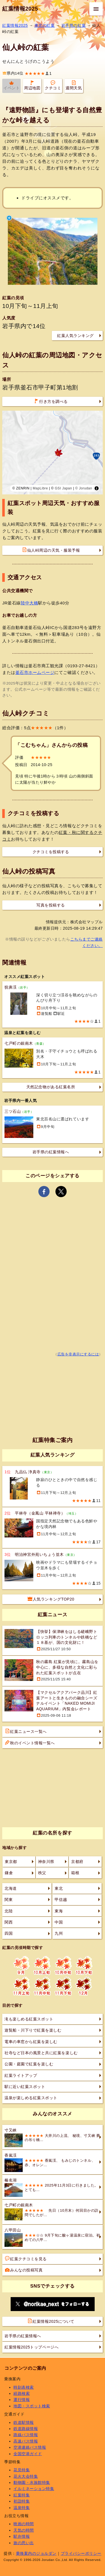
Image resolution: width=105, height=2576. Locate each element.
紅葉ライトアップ (20, 2075)
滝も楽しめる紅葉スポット (28, 2019)
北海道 (10, 1888)
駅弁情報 (21, 2536)
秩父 (42, 1873)
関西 (8, 1922)
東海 (59, 1911)
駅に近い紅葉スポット (24, 2086)
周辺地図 (32, 85)
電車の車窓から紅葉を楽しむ (30, 2041)
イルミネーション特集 (33, 2488)
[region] (52, 452)
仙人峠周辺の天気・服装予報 (51, 549)
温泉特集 (21, 2507)
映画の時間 (23, 2524)
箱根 (75, 1873)
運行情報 (21, 2399)
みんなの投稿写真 (24, 2269)
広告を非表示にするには (78, 1354)
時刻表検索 (23, 2387)
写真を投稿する (50, 905)
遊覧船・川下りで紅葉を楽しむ (32, 2030)
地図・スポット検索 (31, 2406)
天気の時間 (23, 2530)
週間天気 (74, 85)
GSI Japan (63, 488)
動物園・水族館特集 (31, 2482)
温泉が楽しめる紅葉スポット (30, 2098)
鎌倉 (9, 1873)
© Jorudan (83, 488)
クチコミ (53, 85)
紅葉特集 (21, 2495)
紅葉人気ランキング (75, 335)
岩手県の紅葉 (73, 25)
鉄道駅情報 (23, 2422)
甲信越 (61, 1899)
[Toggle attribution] (96, 488)
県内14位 (13, 73)
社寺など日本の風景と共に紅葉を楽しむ (41, 2053)
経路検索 (21, 2393)
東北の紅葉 (44, 25)
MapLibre (40, 488)
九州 (59, 1933)
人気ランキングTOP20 (51, 1598)
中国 (59, 1922)
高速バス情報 (25, 2441)
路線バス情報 (25, 2435)
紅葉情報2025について (50, 2321)
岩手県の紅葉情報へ (50, 1152)
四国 (8, 1933)
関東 (8, 1899)
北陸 (8, 1911)
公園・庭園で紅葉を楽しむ (28, 2064)
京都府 (77, 1861)
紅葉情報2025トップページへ (31, 2347)
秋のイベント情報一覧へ (30, 1742)
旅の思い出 (23, 2543)
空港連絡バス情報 (29, 2447)
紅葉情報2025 (20, 9)
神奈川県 (46, 1861)
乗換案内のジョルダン (36, 2553)
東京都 (11, 1861)
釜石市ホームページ (35, 672)
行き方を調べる (51, 401)
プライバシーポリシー (81, 2553)
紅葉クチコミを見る (26, 2258)
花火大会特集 (25, 2476)
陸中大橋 (29, 603)
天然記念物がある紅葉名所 (50, 1087)
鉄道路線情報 (25, 2428)
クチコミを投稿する (50, 852)
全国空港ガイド (27, 2453)
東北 (59, 1888)
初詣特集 (21, 2501)
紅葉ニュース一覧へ (26, 1731)
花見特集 (21, 2470)
